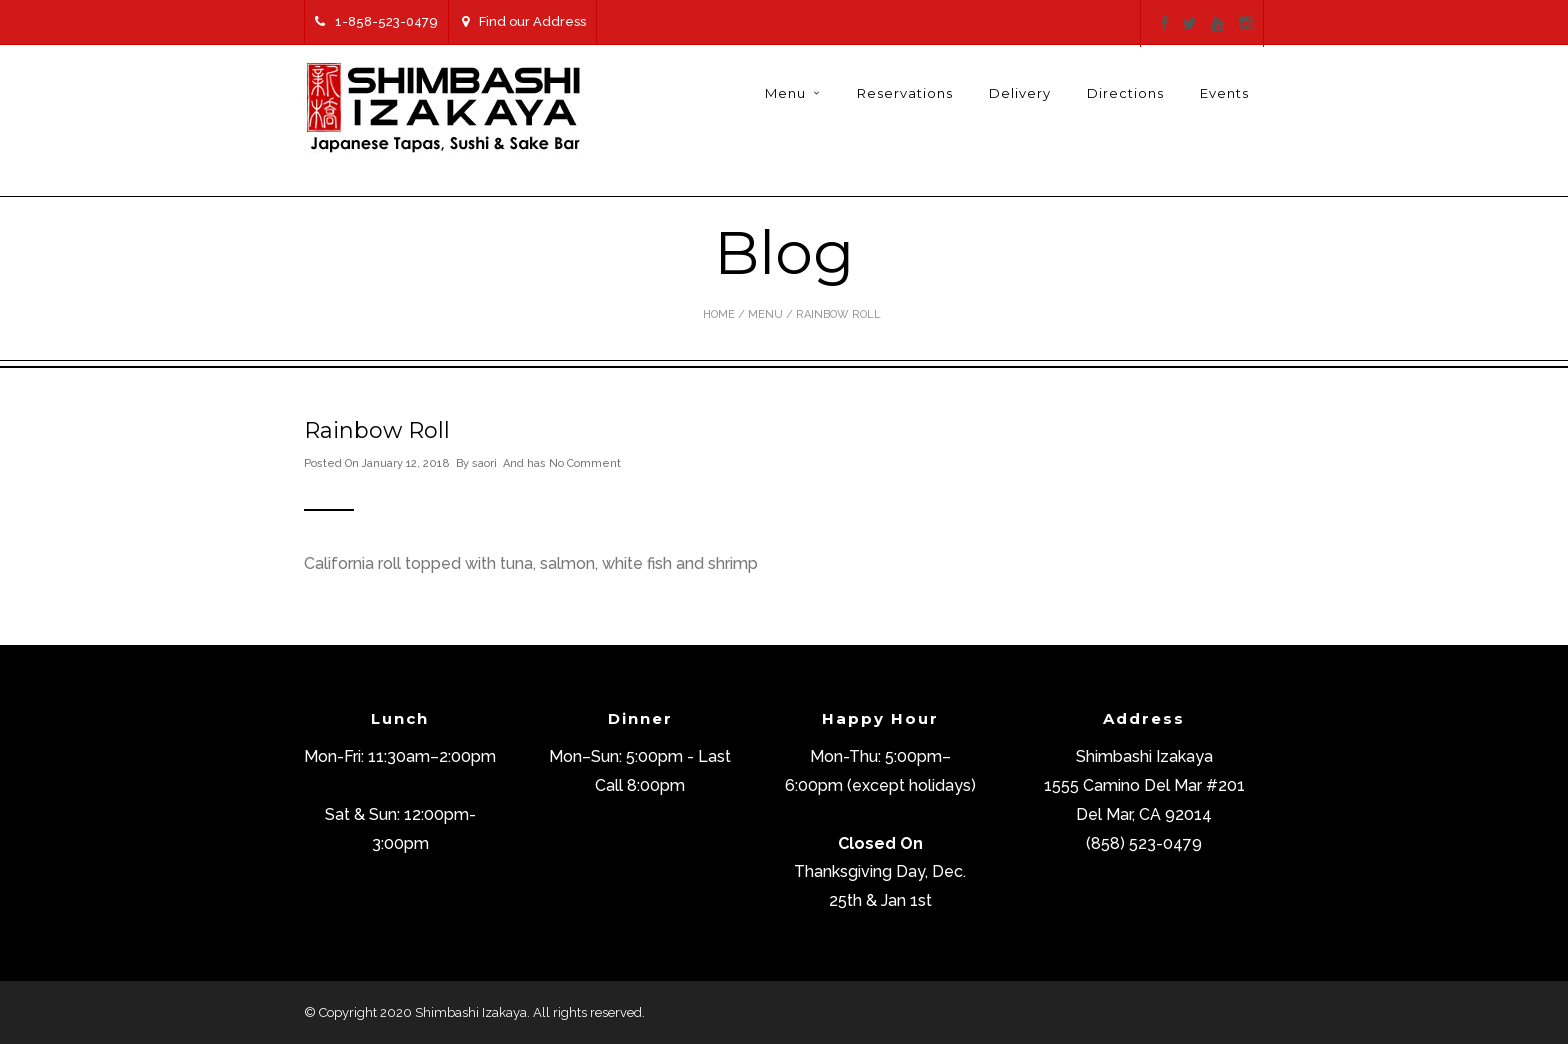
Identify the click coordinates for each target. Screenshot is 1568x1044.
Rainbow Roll (377, 430)
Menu (785, 93)
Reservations (905, 93)
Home (719, 314)
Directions (1125, 93)
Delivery (1020, 93)
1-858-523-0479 (376, 21)
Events (1224, 93)
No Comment (585, 463)
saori (484, 463)
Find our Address (524, 21)
